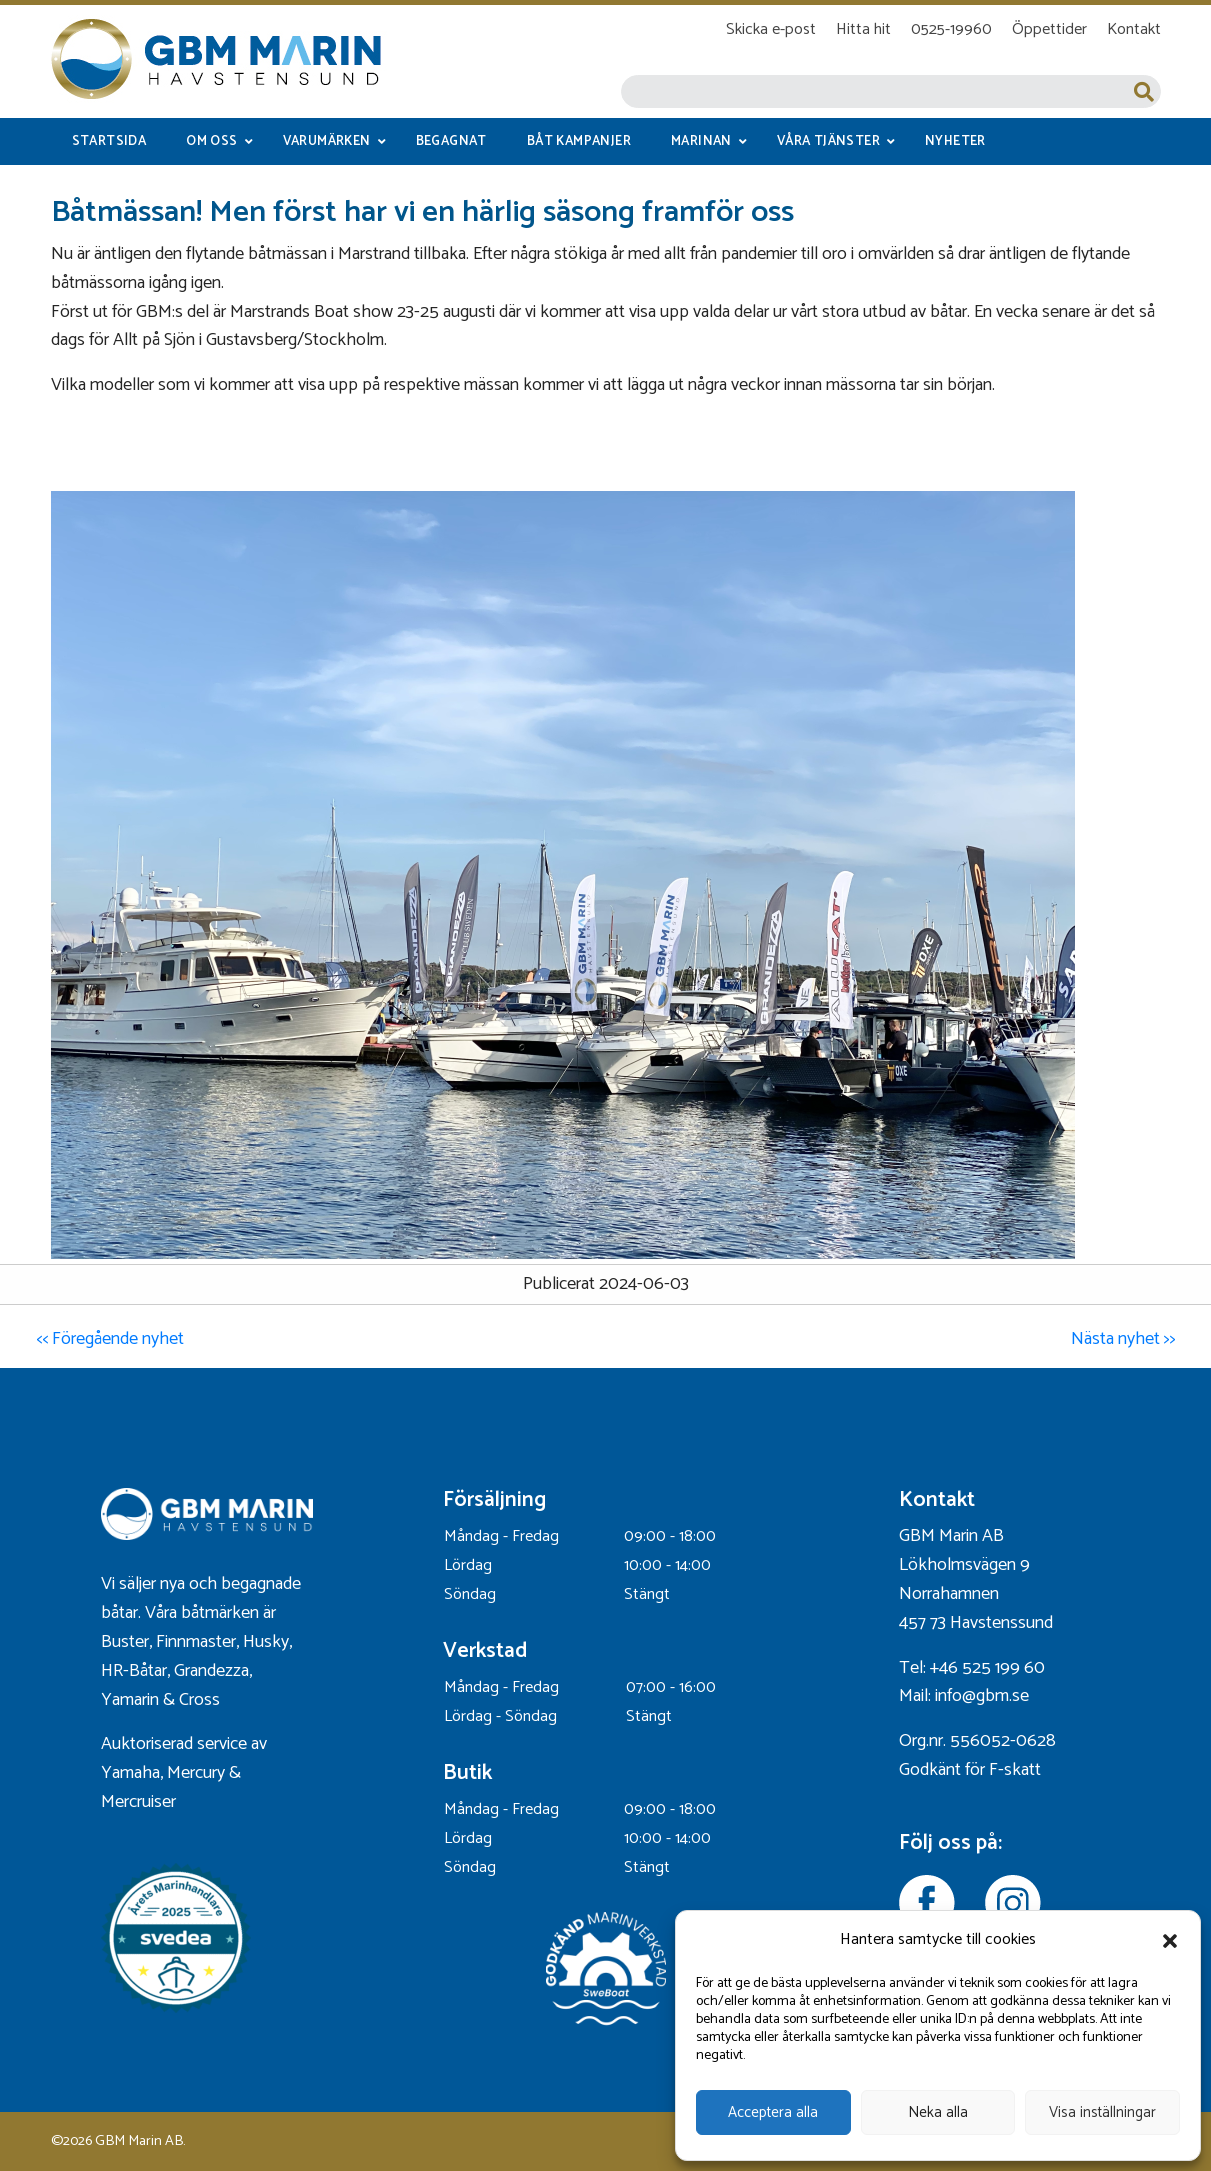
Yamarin (130, 1700)
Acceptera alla (773, 2112)
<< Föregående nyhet (110, 1339)
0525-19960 (951, 29)
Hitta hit (863, 29)
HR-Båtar (134, 1671)
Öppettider (1049, 29)
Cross (201, 1700)
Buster (125, 1642)
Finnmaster (196, 1642)
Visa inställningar (1102, 2112)
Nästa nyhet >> (1123, 1339)
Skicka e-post (771, 29)
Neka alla (938, 2112)
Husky (266, 1642)
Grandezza (211, 1671)
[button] (1170, 1941)
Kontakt (1134, 29)
